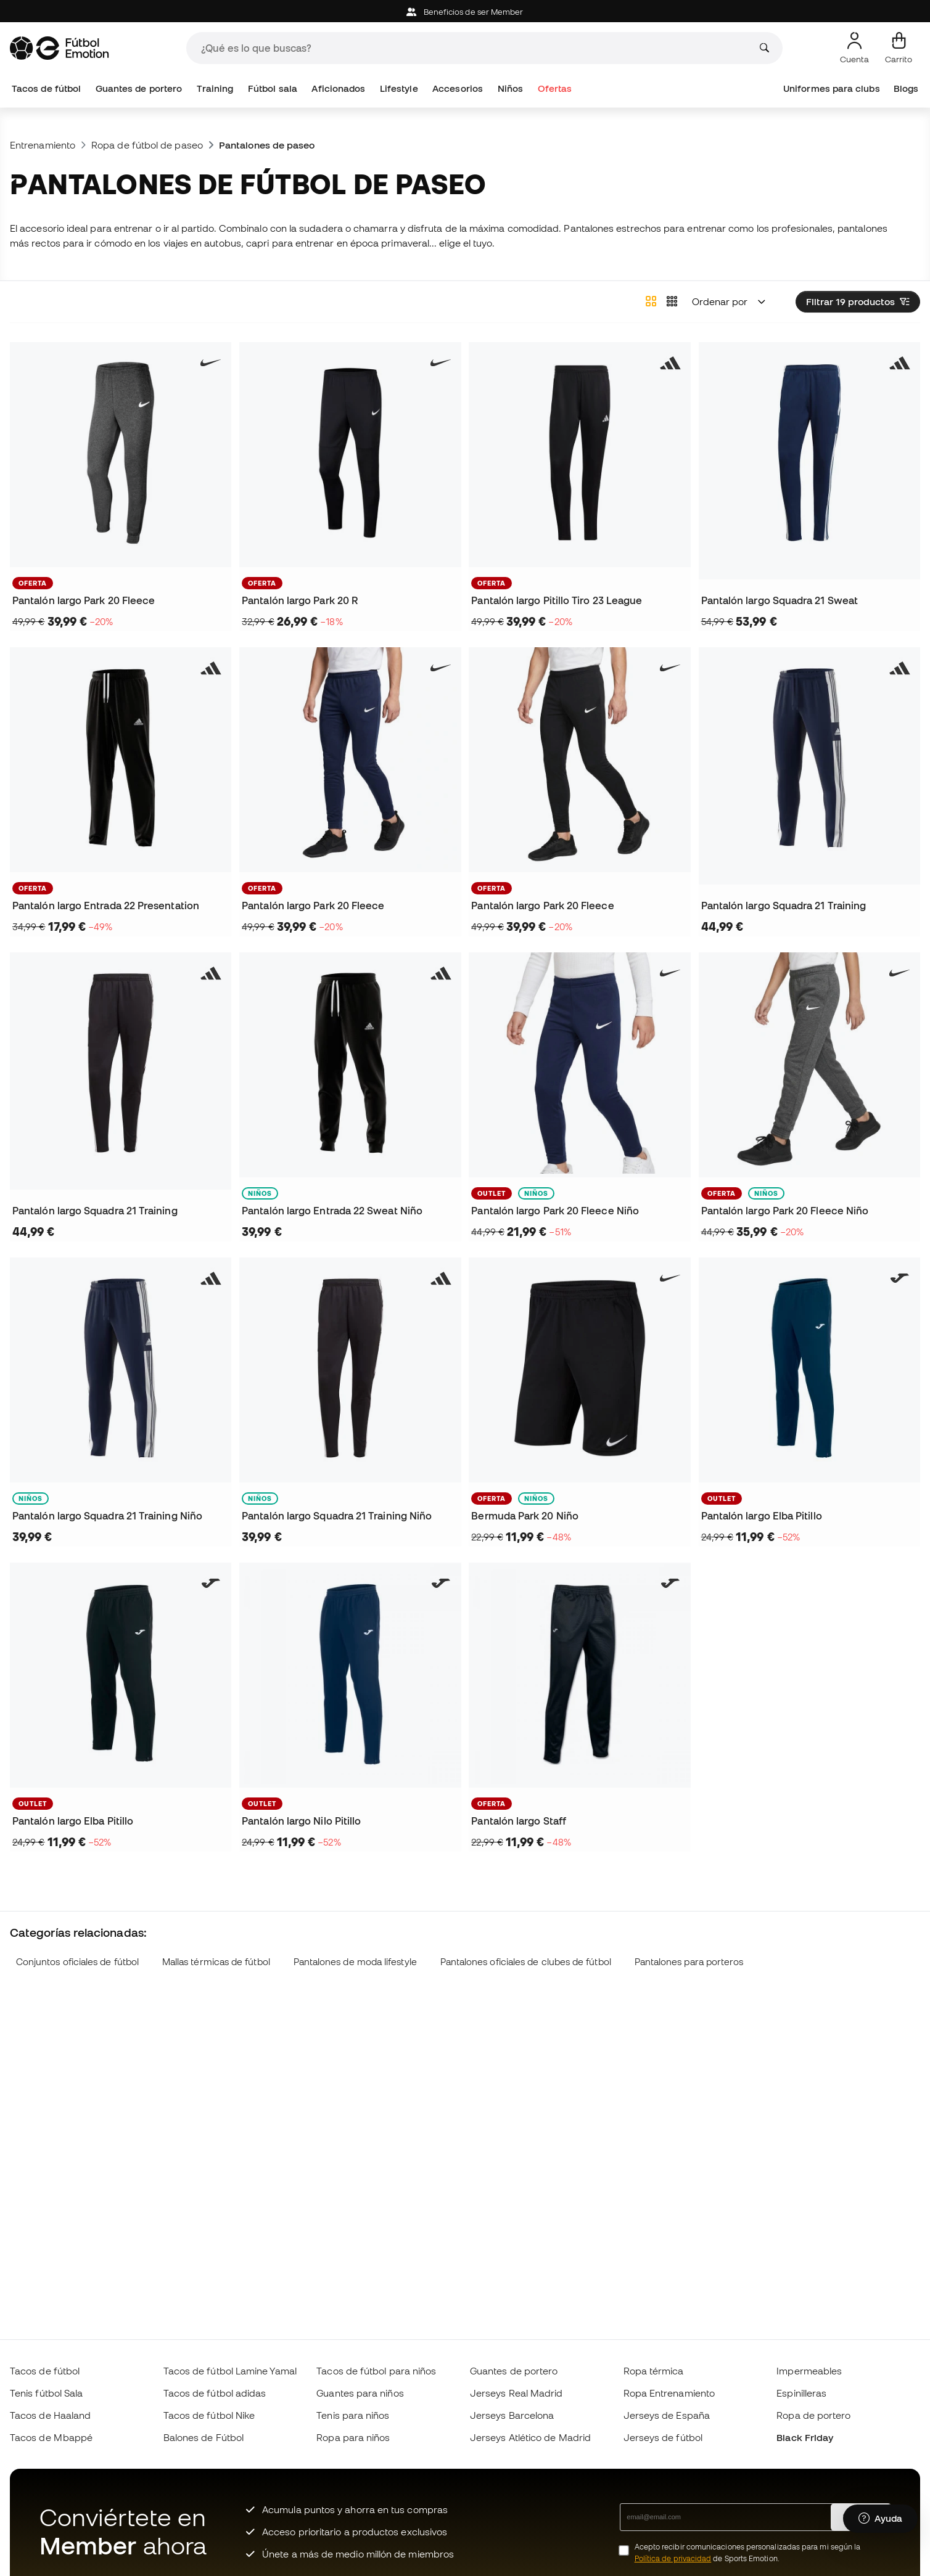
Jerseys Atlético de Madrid (530, 2437)
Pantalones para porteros (689, 1962)
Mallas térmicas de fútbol (216, 1962)
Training (215, 88)
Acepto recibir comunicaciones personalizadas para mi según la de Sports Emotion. (748, 2552)
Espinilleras (801, 2392)
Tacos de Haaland (50, 2415)
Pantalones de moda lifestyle (355, 1962)
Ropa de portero (813, 2415)
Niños (510, 88)
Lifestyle (399, 88)
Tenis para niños (352, 2415)
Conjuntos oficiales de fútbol (77, 1962)
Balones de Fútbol (203, 2437)
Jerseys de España (666, 2415)
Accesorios (457, 88)
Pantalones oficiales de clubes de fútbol (525, 1962)
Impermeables (809, 2370)
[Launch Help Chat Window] (880, 2518)
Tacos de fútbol (46, 88)
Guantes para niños (359, 2392)
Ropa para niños (353, 2437)
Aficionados (338, 88)
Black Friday (804, 2437)
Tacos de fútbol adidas (214, 2392)
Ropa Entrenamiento (669, 2392)
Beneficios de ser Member (464, 12)
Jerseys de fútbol (662, 2437)
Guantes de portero (139, 88)
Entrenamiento (42, 144)
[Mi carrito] (898, 48)
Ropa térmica (653, 2370)
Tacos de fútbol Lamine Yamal (230, 2370)
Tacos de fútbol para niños (376, 2370)
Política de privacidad (673, 2558)
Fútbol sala (272, 88)
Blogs (906, 88)
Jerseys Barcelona (512, 2415)
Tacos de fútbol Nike (209, 2415)
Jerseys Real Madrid (516, 2392)
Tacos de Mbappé (51, 2437)
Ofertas (555, 88)
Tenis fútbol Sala (46, 2392)
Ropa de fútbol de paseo (147, 144)
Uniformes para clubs (831, 88)
